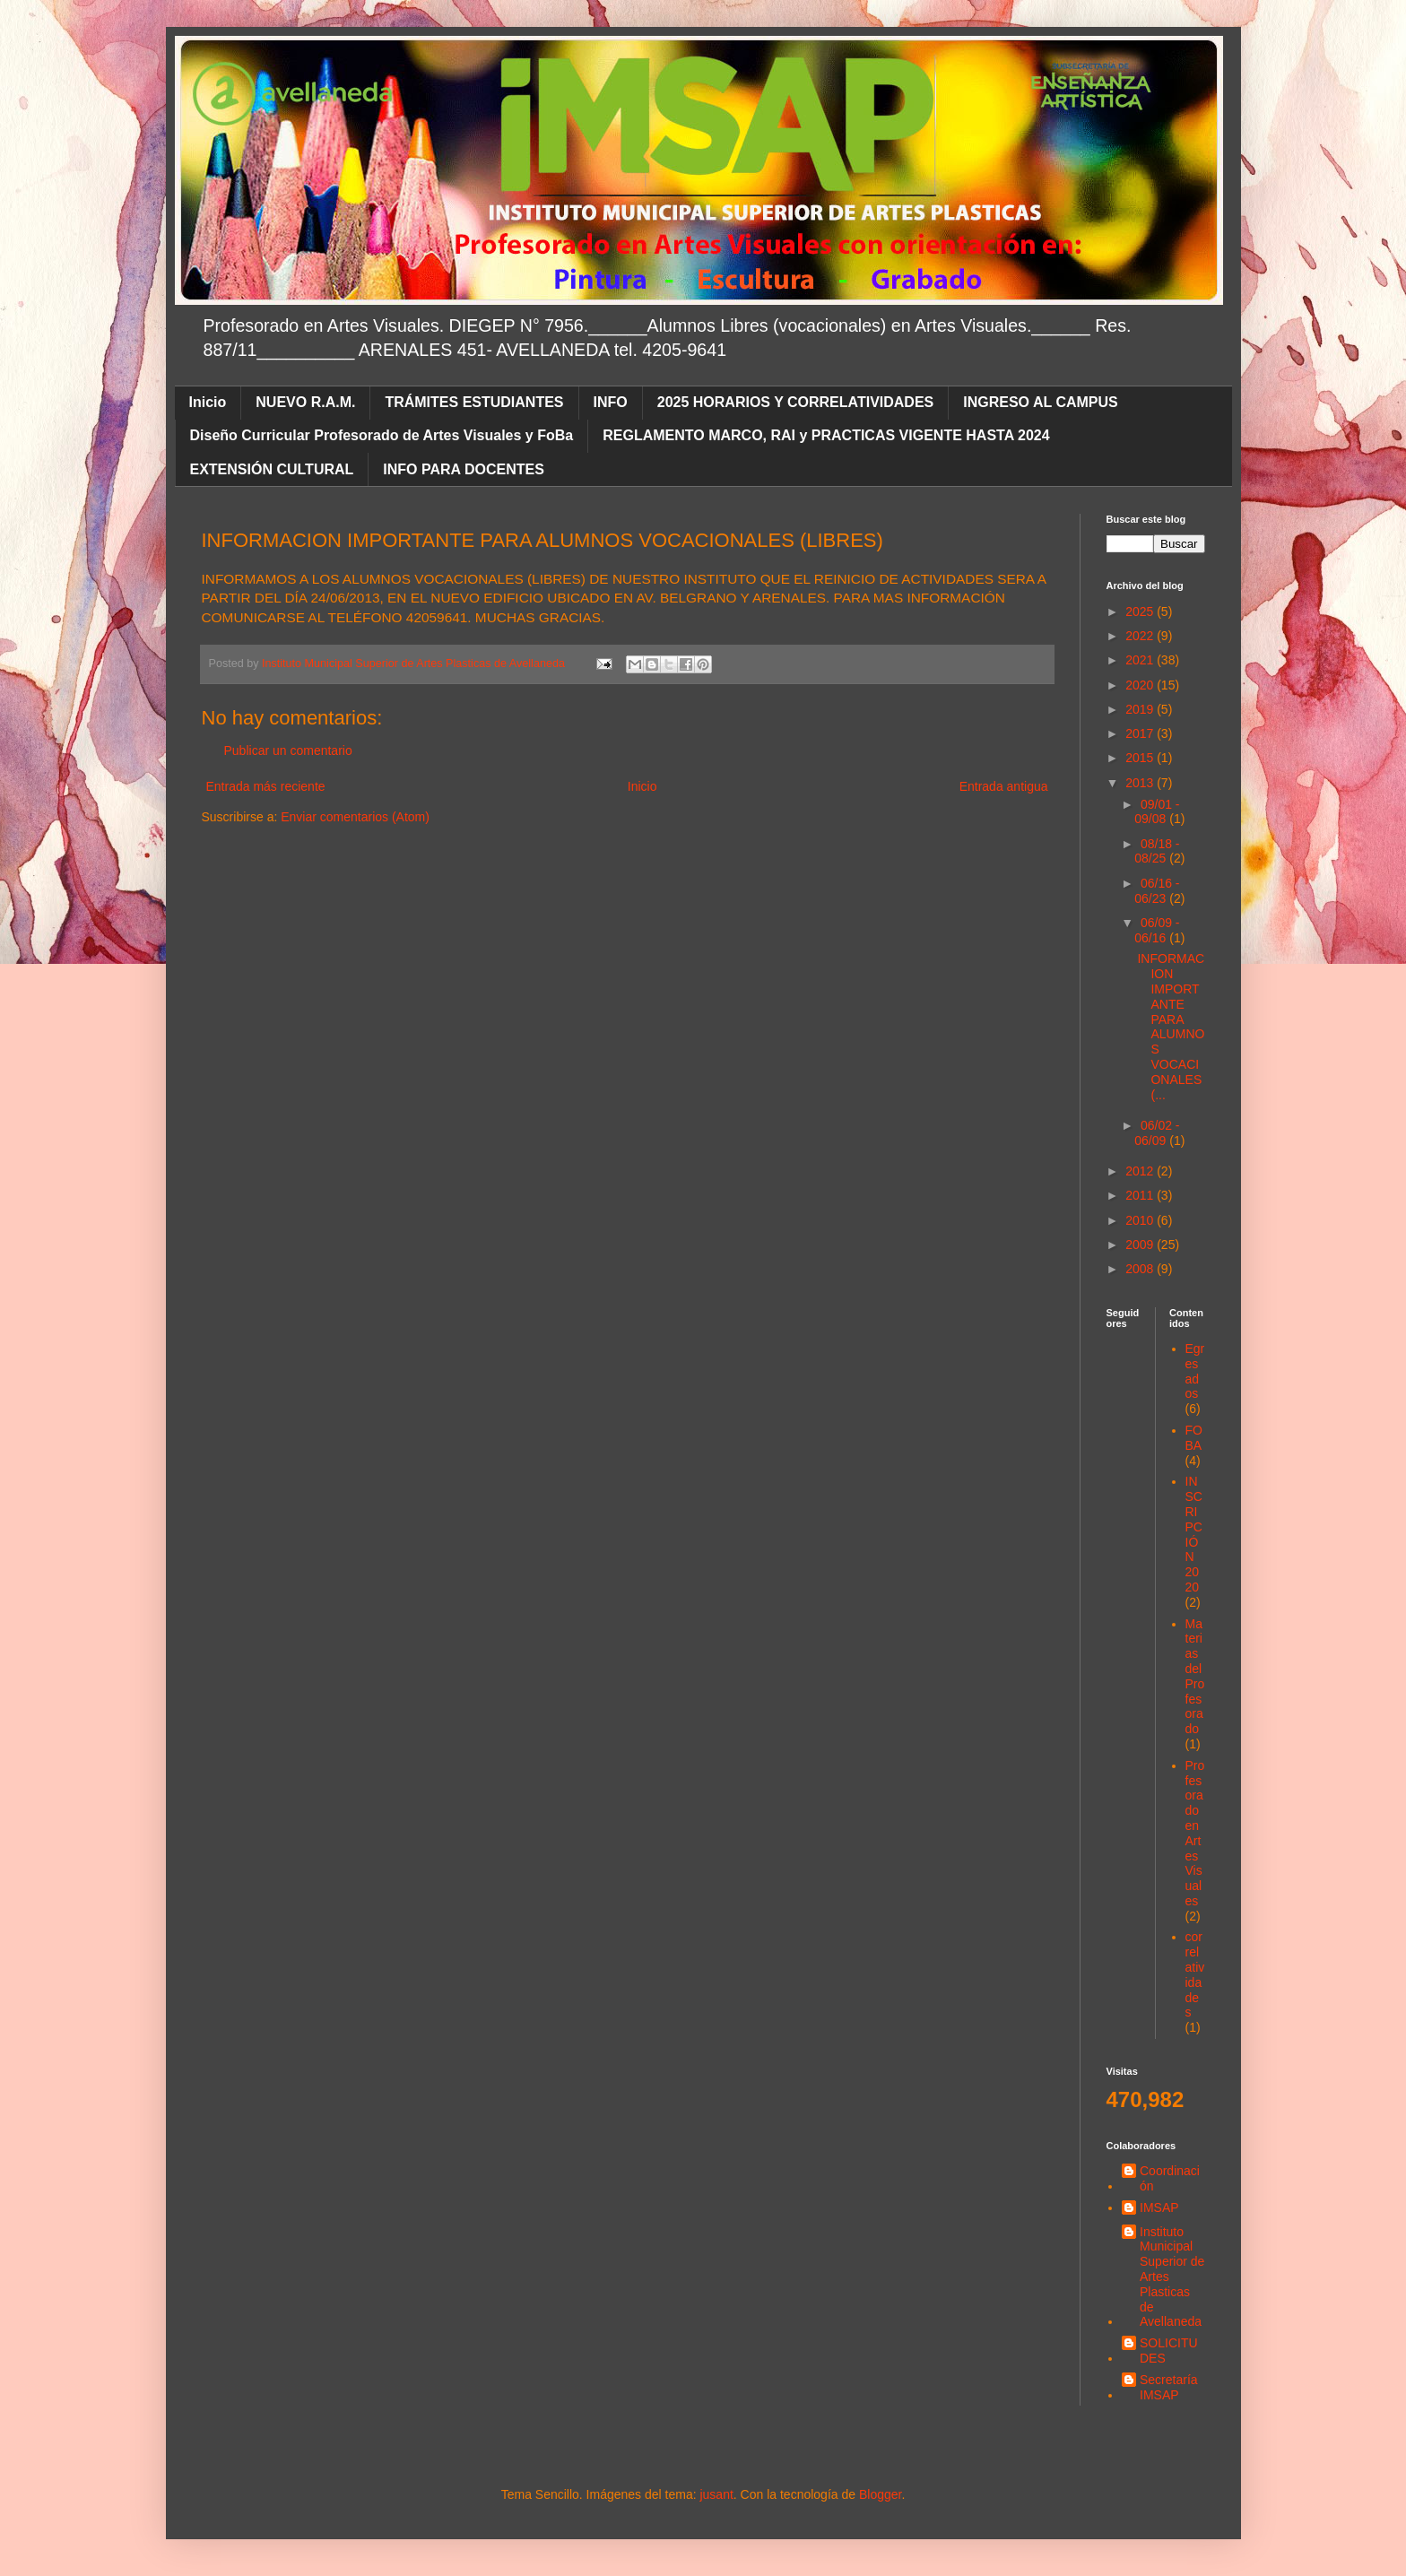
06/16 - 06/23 (1156, 891)
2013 (1141, 783)
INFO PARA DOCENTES (463, 469)
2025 (1141, 611)
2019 (1141, 709)
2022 (1141, 636)
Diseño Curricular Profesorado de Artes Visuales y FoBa (382, 435)
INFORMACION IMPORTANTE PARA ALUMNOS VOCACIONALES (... (1170, 1026)
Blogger (880, 2494)
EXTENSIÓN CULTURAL (272, 469)
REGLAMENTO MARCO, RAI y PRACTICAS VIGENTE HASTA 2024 (826, 435)
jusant (716, 2494)
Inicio (208, 402)
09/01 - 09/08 (1156, 812)
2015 (1141, 757)
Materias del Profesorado (1195, 1677)
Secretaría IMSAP (1169, 2387)
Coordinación (1170, 2178)
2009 (1141, 1244)
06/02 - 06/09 (1156, 1133)
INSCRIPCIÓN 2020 (1193, 1534)
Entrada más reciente (265, 786)
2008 (1141, 1269)
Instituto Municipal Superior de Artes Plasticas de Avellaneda (1172, 2277)
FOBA (1193, 1438)
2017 (1141, 733)
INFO (611, 402)
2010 (1141, 1220)
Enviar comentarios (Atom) (355, 817)
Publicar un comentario (288, 750)
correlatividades (1195, 1974)
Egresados (1195, 1371)
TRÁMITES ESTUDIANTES (474, 402)
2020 (1141, 685)
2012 (1141, 1171)
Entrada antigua (1003, 786)
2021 (1141, 660)
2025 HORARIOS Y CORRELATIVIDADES (795, 402)
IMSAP (1159, 2207)
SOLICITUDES (1169, 2350)
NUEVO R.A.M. (305, 402)
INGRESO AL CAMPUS (1040, 402)
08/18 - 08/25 (1156, 851)
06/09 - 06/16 (1156, 930)
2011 (1141, 1195)
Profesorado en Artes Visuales (1195, 1833)
